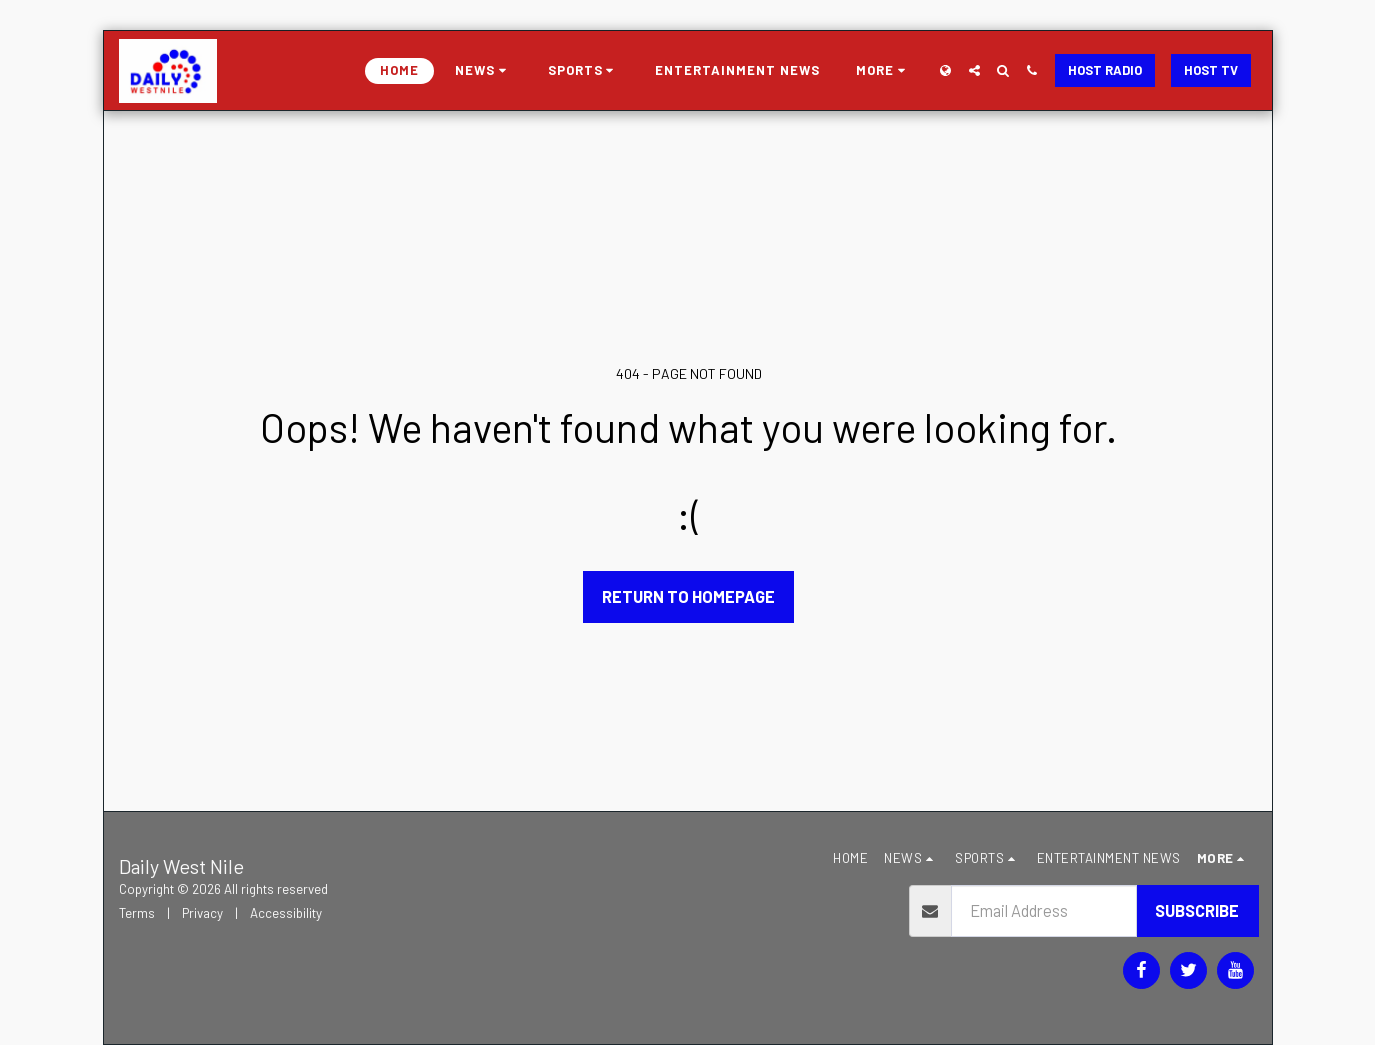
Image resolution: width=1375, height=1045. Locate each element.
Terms (137, 913)
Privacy (202, 913)
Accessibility (286, 913)
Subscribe (1197, 910)
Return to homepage (688, 596)
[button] (483, 71)
